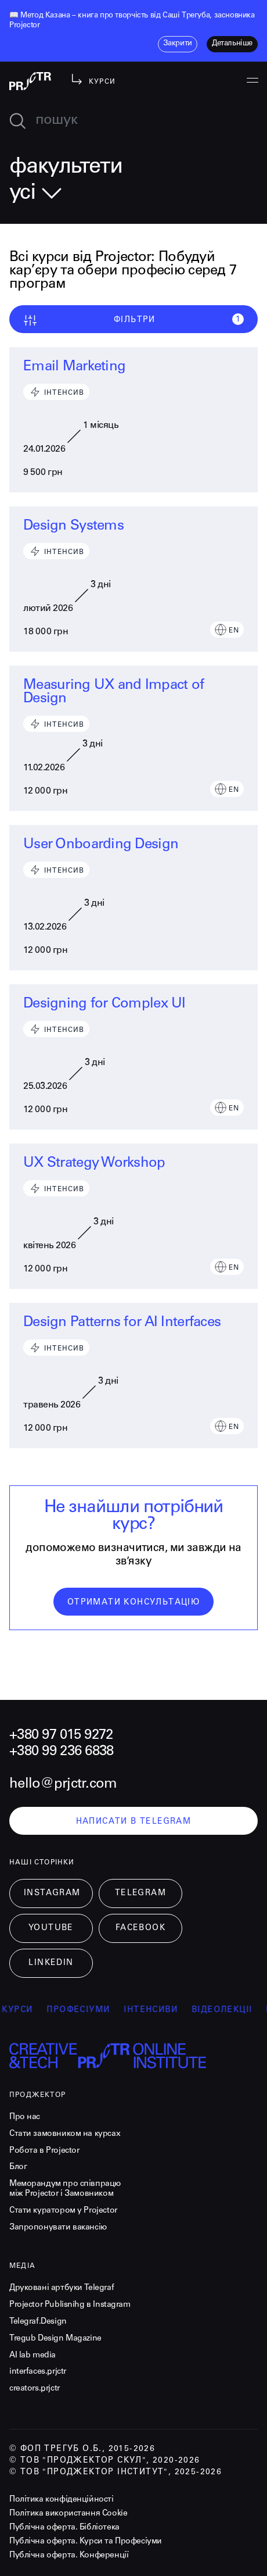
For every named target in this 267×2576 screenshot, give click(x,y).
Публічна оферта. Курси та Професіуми (85, 2542)
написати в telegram (134, 1822)
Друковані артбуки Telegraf (61, 2288)
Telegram (140, 1893)
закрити (177, 44)
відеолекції (232, 2010)
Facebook (140, 1928)
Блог (18, 2167)
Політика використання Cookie (68, 2514)
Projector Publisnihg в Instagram (70, 2305)
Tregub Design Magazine (55, 2339)
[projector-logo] (30, 81)
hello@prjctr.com (63, 1785)
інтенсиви (161, 2010)
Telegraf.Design (38, 2322)
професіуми (88, 2010)
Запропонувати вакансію (58, 2228)
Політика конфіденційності (61, 2500)
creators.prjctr (34, 2389)
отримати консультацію (133, 1603)
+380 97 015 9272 (61, 1736)
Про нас (24, 2117)
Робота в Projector (44, 2151)
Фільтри (133, 320)
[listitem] (133, 21)
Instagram (52, 1893)
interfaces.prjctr (37, 2372)
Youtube (51, 1928)
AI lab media (32, 2356)
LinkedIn (50, 1963)
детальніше (232, 44)
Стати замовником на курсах (64, 2134)
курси (27, 2010)
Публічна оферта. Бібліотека (64, 2528)
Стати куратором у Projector (63, 2211)
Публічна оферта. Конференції (68, 2556)
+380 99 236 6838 (61, 1752)
